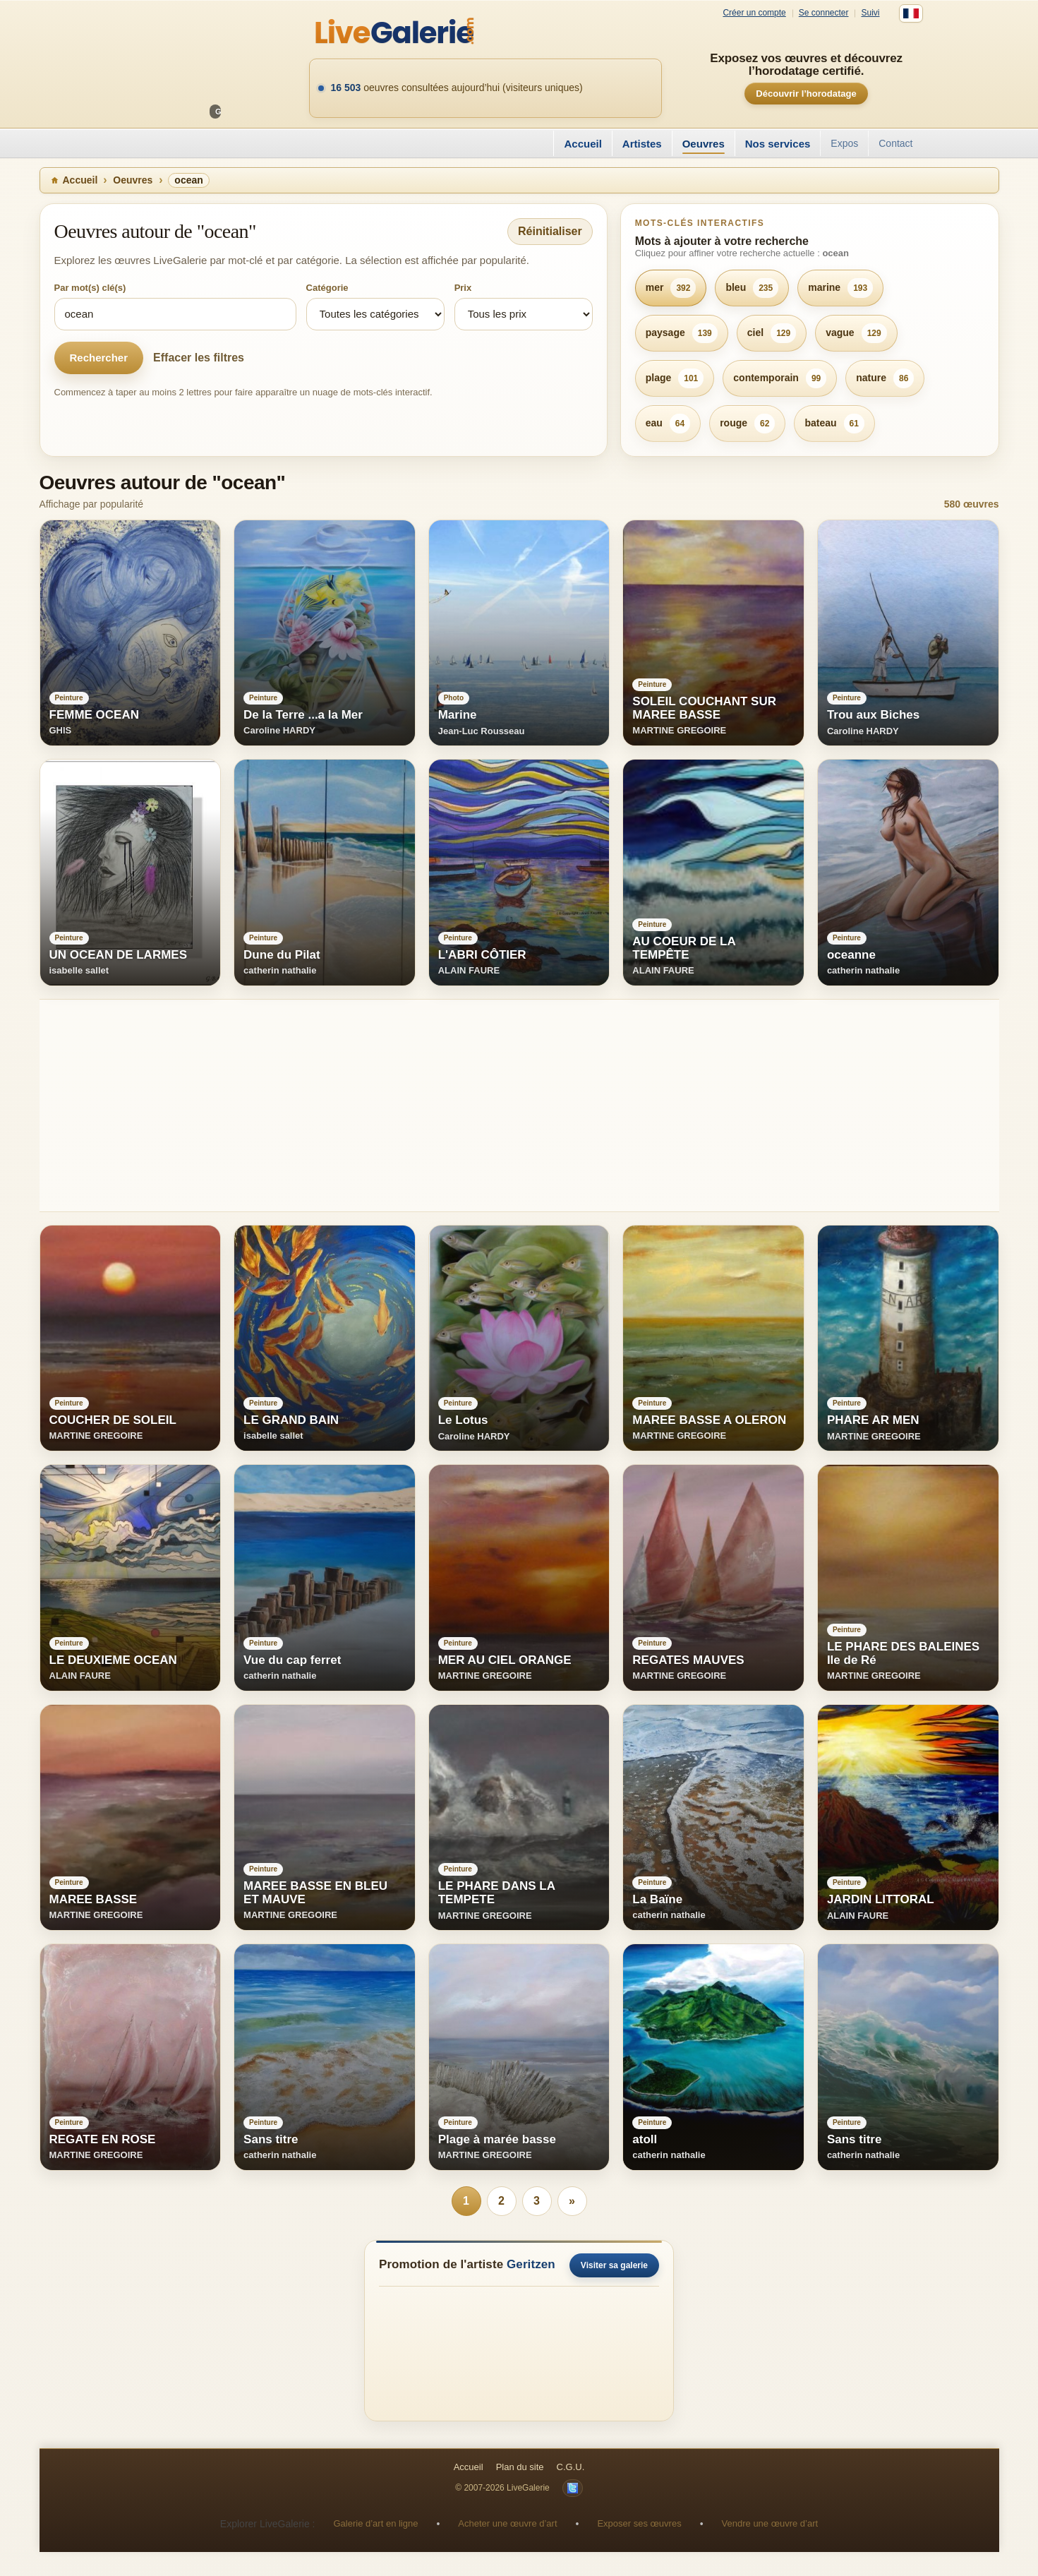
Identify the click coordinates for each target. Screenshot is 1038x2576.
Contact (895, 143)
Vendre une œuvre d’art (770, 2523)
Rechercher (99, 358)
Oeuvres (703, 144)
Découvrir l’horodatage (806, 93)
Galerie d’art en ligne (375, 2523)
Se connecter (824, 13)
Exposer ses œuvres (639, 2523)
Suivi (870, 13)
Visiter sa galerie (614, 2265)
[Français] (911, 13)
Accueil (582, 144)
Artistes (642, 144)
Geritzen (531, 2264)
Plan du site (520, 2467)
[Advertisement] (463, 1105)
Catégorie (327, 287)
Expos (844, 143)
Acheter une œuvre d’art (507, 2523)
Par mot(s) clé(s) (90, 287)
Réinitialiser (550, 231)
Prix (463, 287)
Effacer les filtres (198, 358)
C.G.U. (571, 2467)
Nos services (778, 144)
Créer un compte (754, 13)
